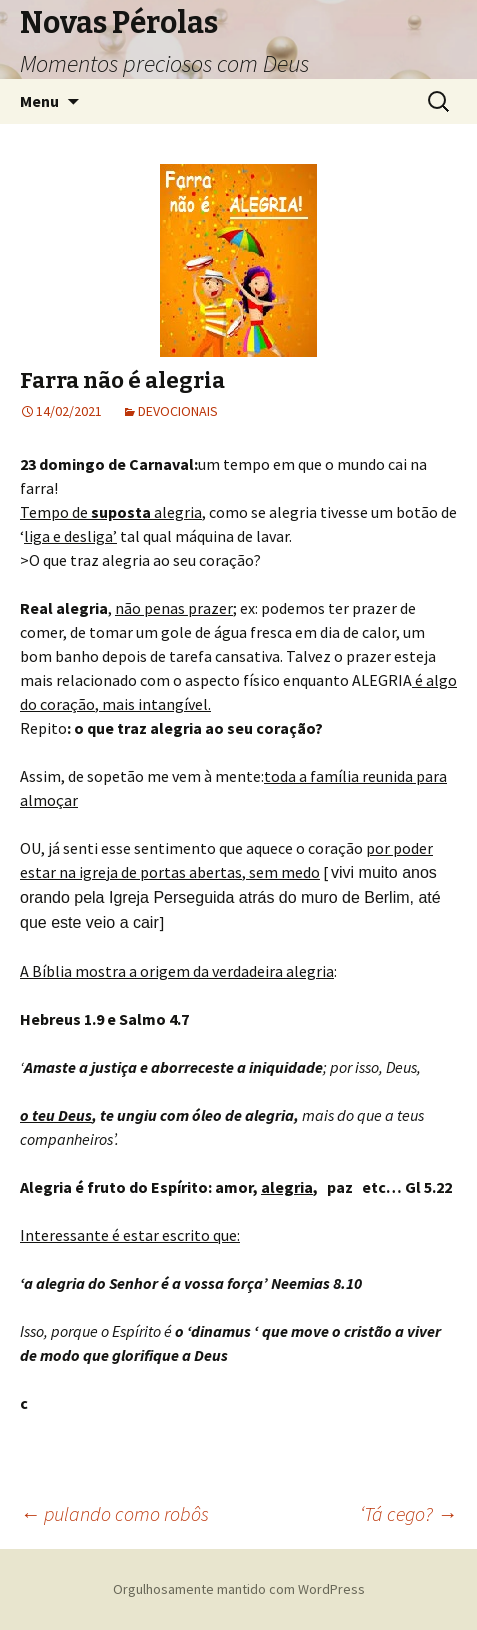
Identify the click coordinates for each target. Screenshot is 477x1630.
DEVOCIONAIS (178, 411)
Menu (39, 101)
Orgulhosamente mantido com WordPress (239, 1589)
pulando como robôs (114, 1513)
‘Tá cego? (408, 1513)
